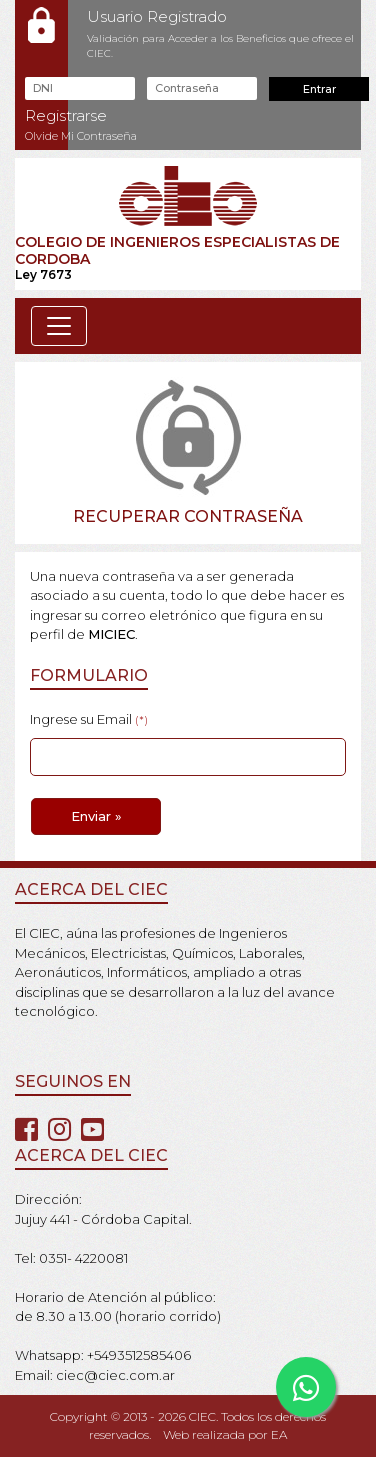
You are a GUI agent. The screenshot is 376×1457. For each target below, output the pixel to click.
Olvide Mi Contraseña (81, 136)
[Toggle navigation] (59, 326)
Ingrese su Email (89, 719)
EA (279, 1434)
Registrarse (66, 115)
